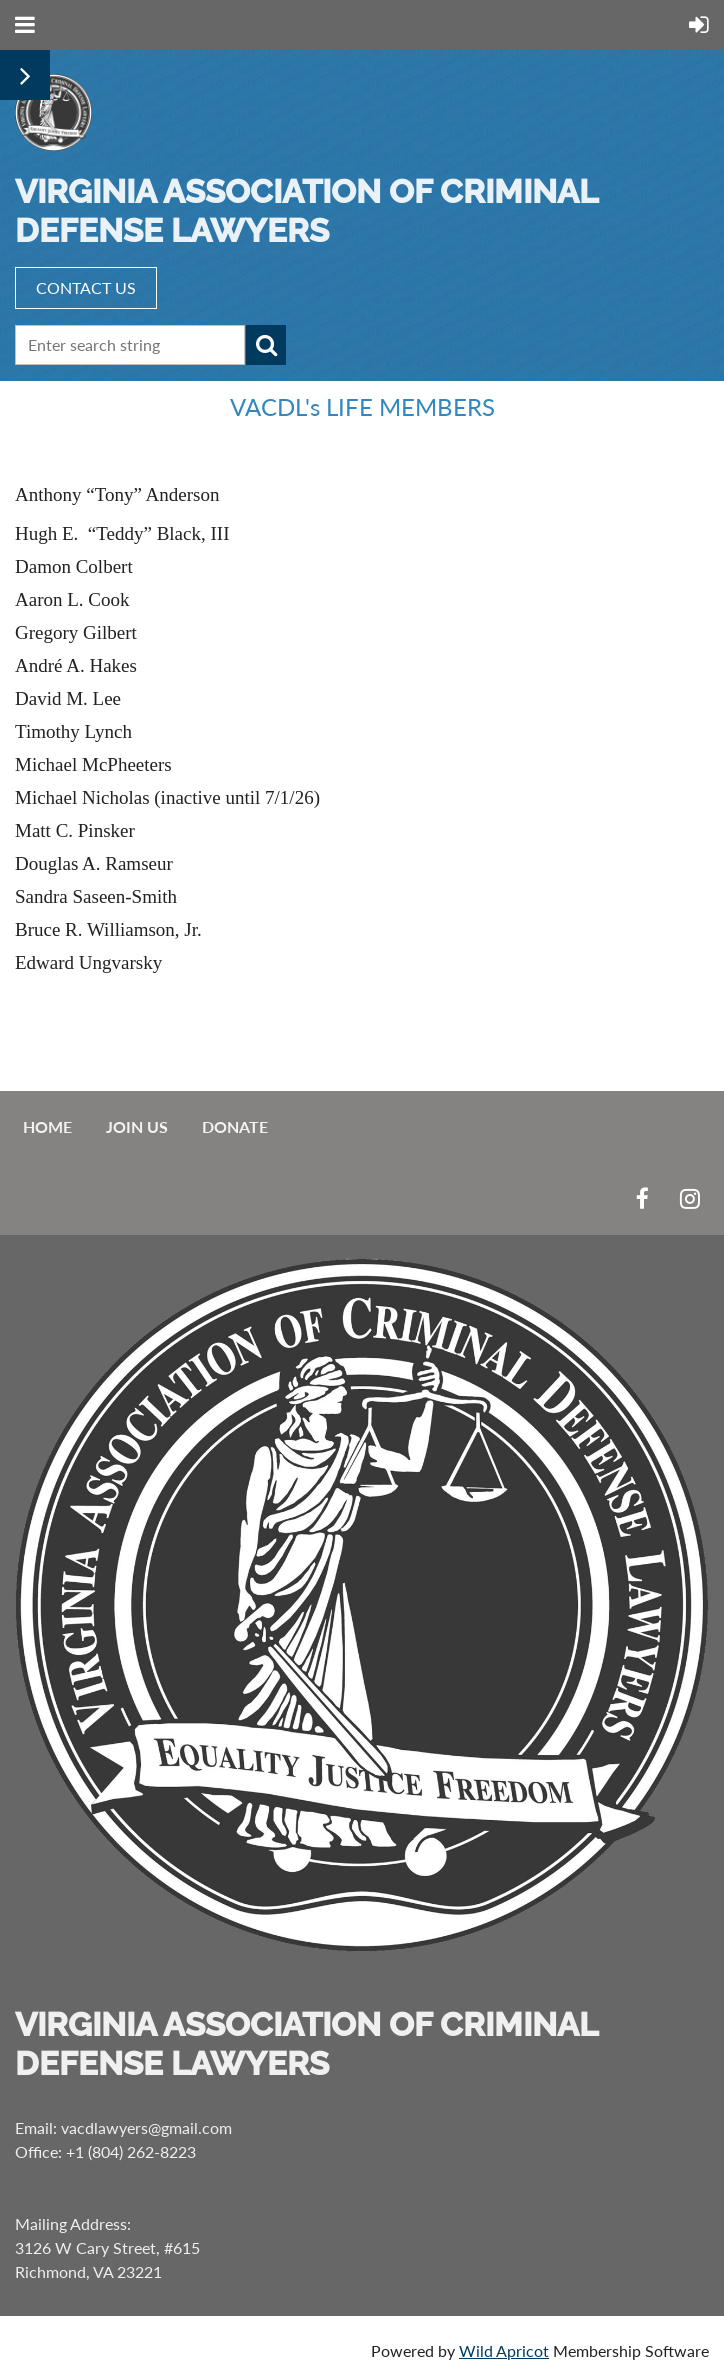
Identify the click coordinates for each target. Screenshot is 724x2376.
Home (47, 1126)
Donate (235, 1126)
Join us (137, 1126)
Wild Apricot (504, 2350)
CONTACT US (86, 287)
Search (266, 345)
